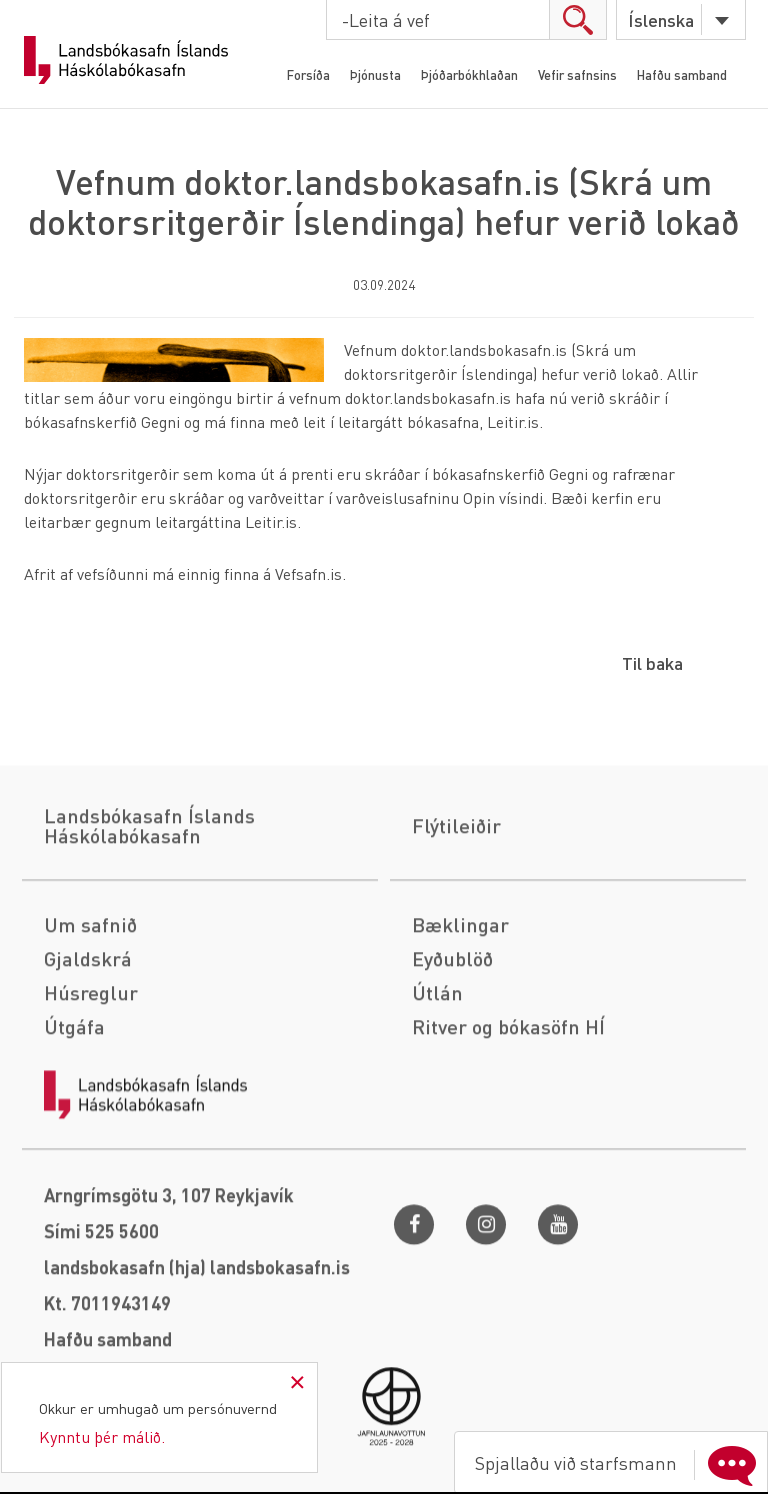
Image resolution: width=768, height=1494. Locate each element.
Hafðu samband (682, 74)
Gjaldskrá (88, 1064)
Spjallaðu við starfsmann (620, 1463)
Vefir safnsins (577, 74)
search (577, 19)
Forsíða (308, 74)
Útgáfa (74, 1132)
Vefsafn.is (308, 573)
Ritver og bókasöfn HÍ (508, 1132)
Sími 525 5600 (101, 1336)
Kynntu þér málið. (102, 1436)
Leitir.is (513, 421)
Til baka (652, 662)
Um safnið (90, 1030)
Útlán (437, 1098)
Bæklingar (460, 1030)
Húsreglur (91, 1098)
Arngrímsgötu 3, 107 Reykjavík (169, 1300)
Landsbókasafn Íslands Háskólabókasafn (126, 60)
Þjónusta (375, 74)
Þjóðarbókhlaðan (469, 74)
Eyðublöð (452, 1064)
